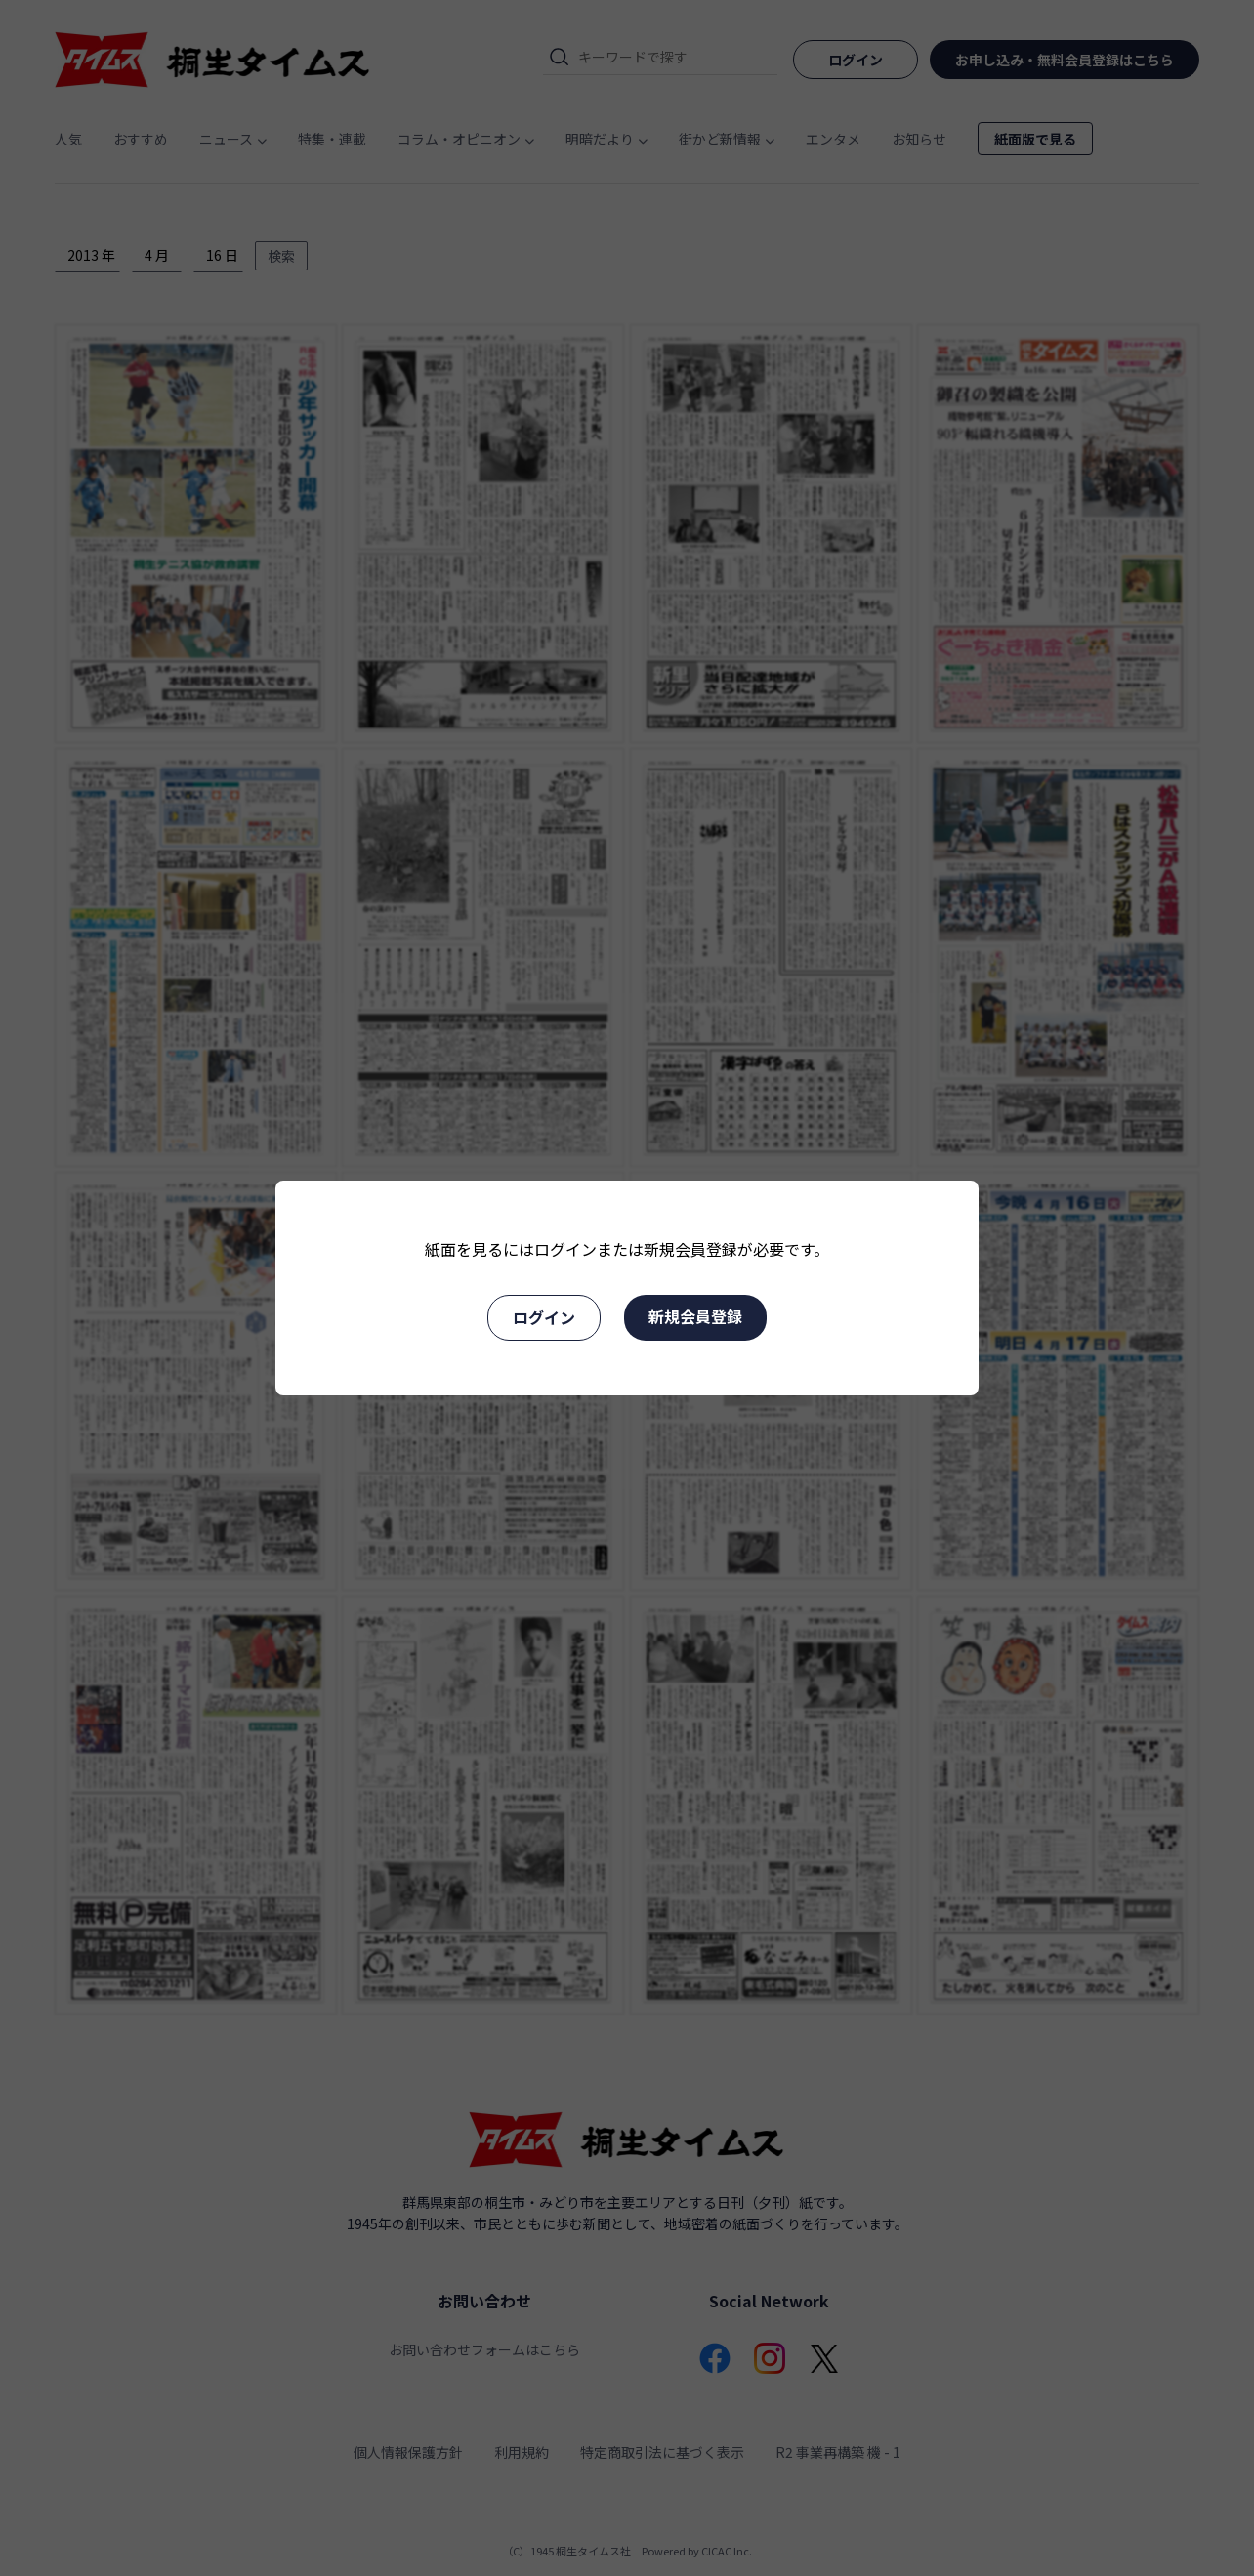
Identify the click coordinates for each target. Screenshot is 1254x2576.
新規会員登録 (695, 1316)
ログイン (544, 1317)
